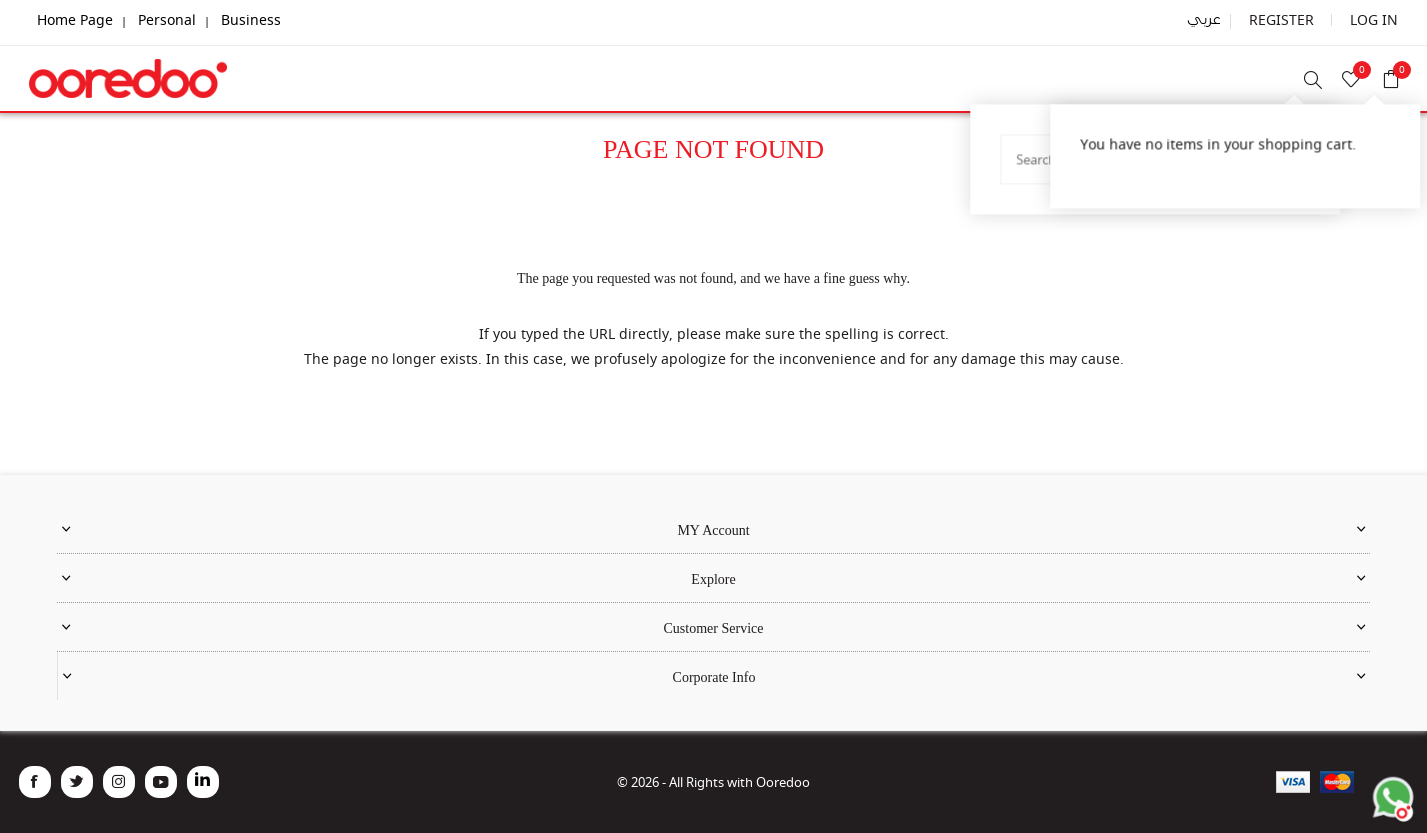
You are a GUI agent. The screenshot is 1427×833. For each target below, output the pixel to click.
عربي (1222, 20)
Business (253, 19)
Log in (1378, 19)
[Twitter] (77, 782)
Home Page (75, 19)
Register (1294, 19)
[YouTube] (161, 782)
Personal (167, 19)
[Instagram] (119, 782)
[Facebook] (35, 782)
